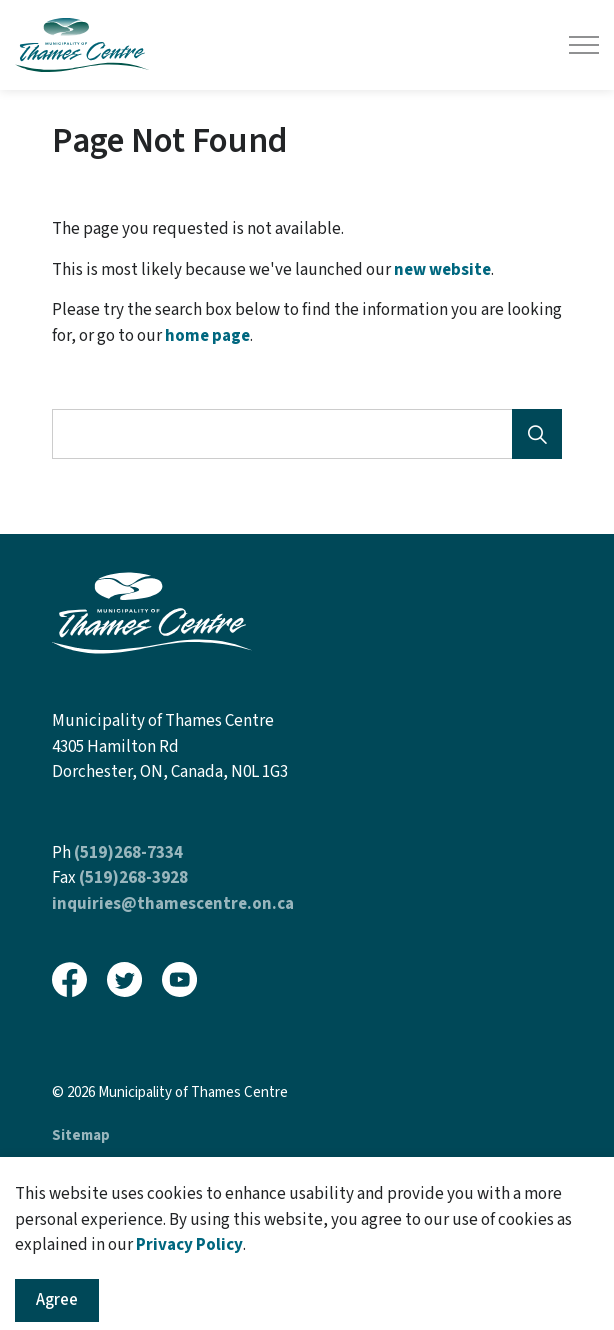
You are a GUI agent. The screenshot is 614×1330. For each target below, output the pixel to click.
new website (442, 270)
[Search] (537, 434)
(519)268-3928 (133, 878)
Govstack (152, 1177)
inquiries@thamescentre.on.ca (173, 904)
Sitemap (81, 1135)
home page (207, 336)
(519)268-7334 (128, 853)
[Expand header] (584, 45)
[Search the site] (307, 434)
